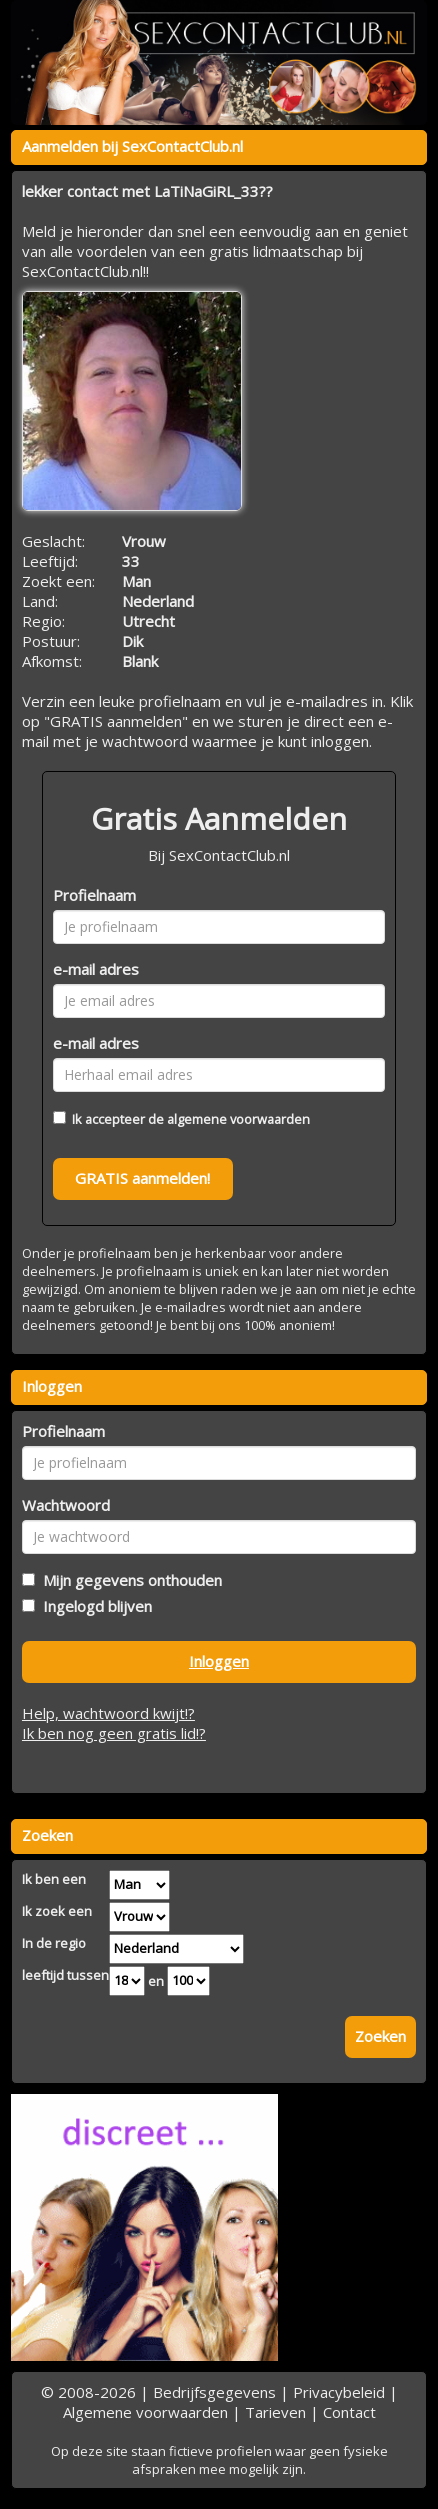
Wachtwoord (66, 1505)
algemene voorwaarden (238, 1119)
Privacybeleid (339, 2392)
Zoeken (380, 2036)
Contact (349, 2412)
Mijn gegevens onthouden (128, 1580)
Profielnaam (94, 895)
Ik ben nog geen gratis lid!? (114, 1733)
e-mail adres (96, 969)
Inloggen (219, 1661)
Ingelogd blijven (93, 1606)
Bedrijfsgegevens (214, 2392)
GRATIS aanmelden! (142, 1178)
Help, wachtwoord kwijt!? (108, 1713)
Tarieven (275, 2412)
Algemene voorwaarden (145, 2412)
